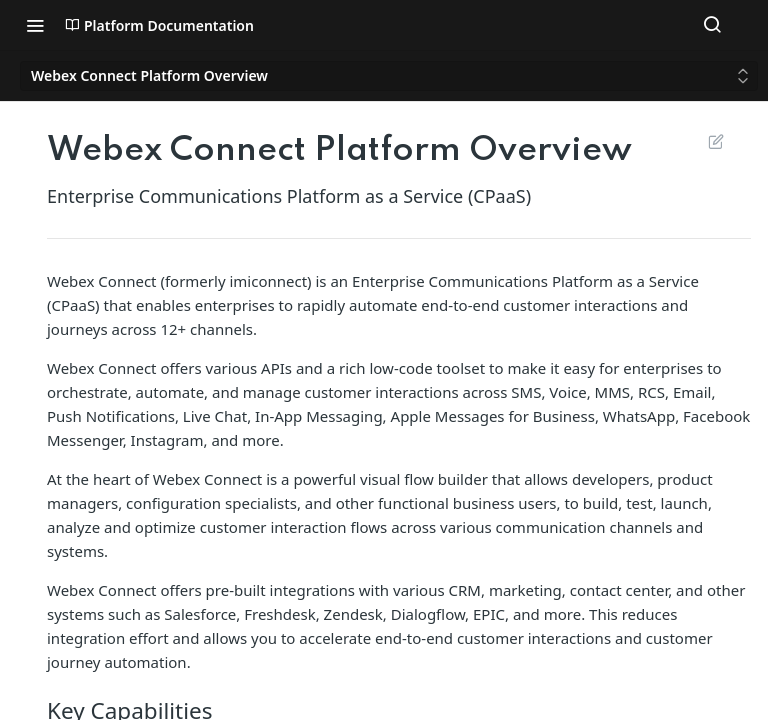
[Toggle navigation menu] (35, 25)
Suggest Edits (715, 141)
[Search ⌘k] (712, 25)
